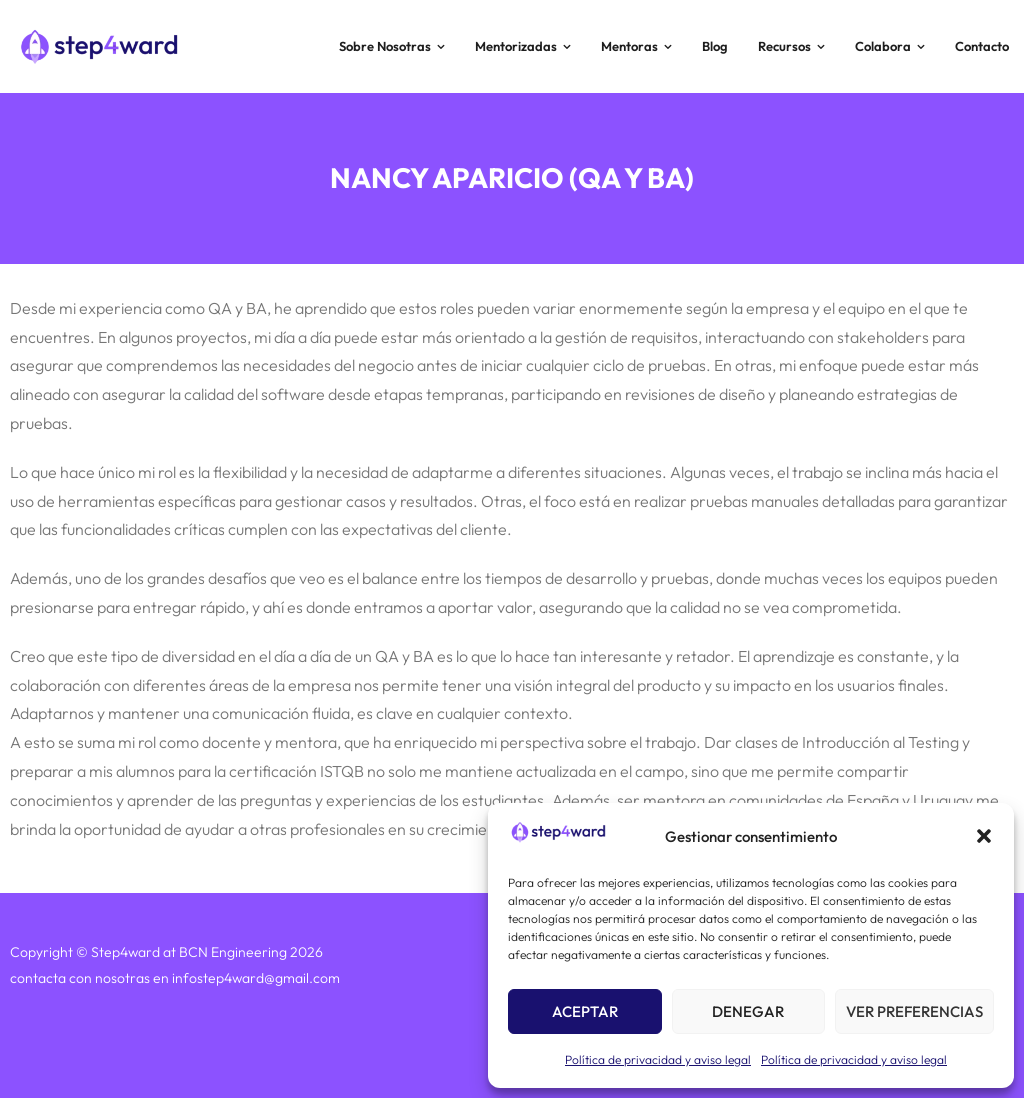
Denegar (748, 1011)
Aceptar (585, 1011)
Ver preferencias (914, 1011)
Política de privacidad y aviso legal (658, 1059)
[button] (984, 836)
